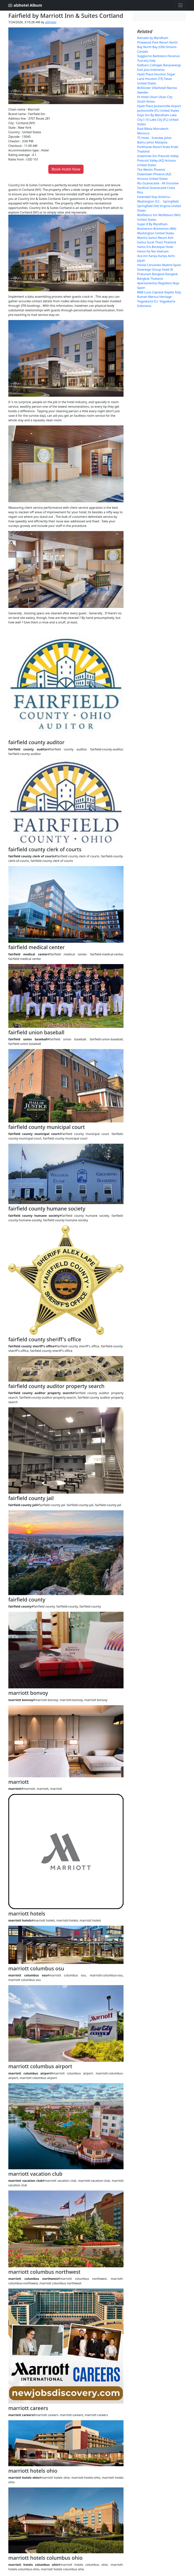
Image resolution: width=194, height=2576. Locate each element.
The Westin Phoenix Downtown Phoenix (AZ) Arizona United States (154, 174)
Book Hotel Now (66, 169)
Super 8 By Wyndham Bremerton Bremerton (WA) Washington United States (156, 228)
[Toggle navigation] (180, 5)
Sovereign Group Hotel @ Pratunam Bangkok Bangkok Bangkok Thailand (157, 274)
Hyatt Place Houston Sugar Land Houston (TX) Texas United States (156, 78)
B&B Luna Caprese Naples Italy (159, 292)
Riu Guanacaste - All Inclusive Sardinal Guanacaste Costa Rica (158, 187)
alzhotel (50, 22)
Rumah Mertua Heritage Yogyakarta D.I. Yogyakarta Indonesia (156, 301)
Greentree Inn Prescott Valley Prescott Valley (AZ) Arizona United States (158, 160)
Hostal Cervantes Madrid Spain (159, 265)
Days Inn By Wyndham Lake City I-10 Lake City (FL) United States (157, 119)
